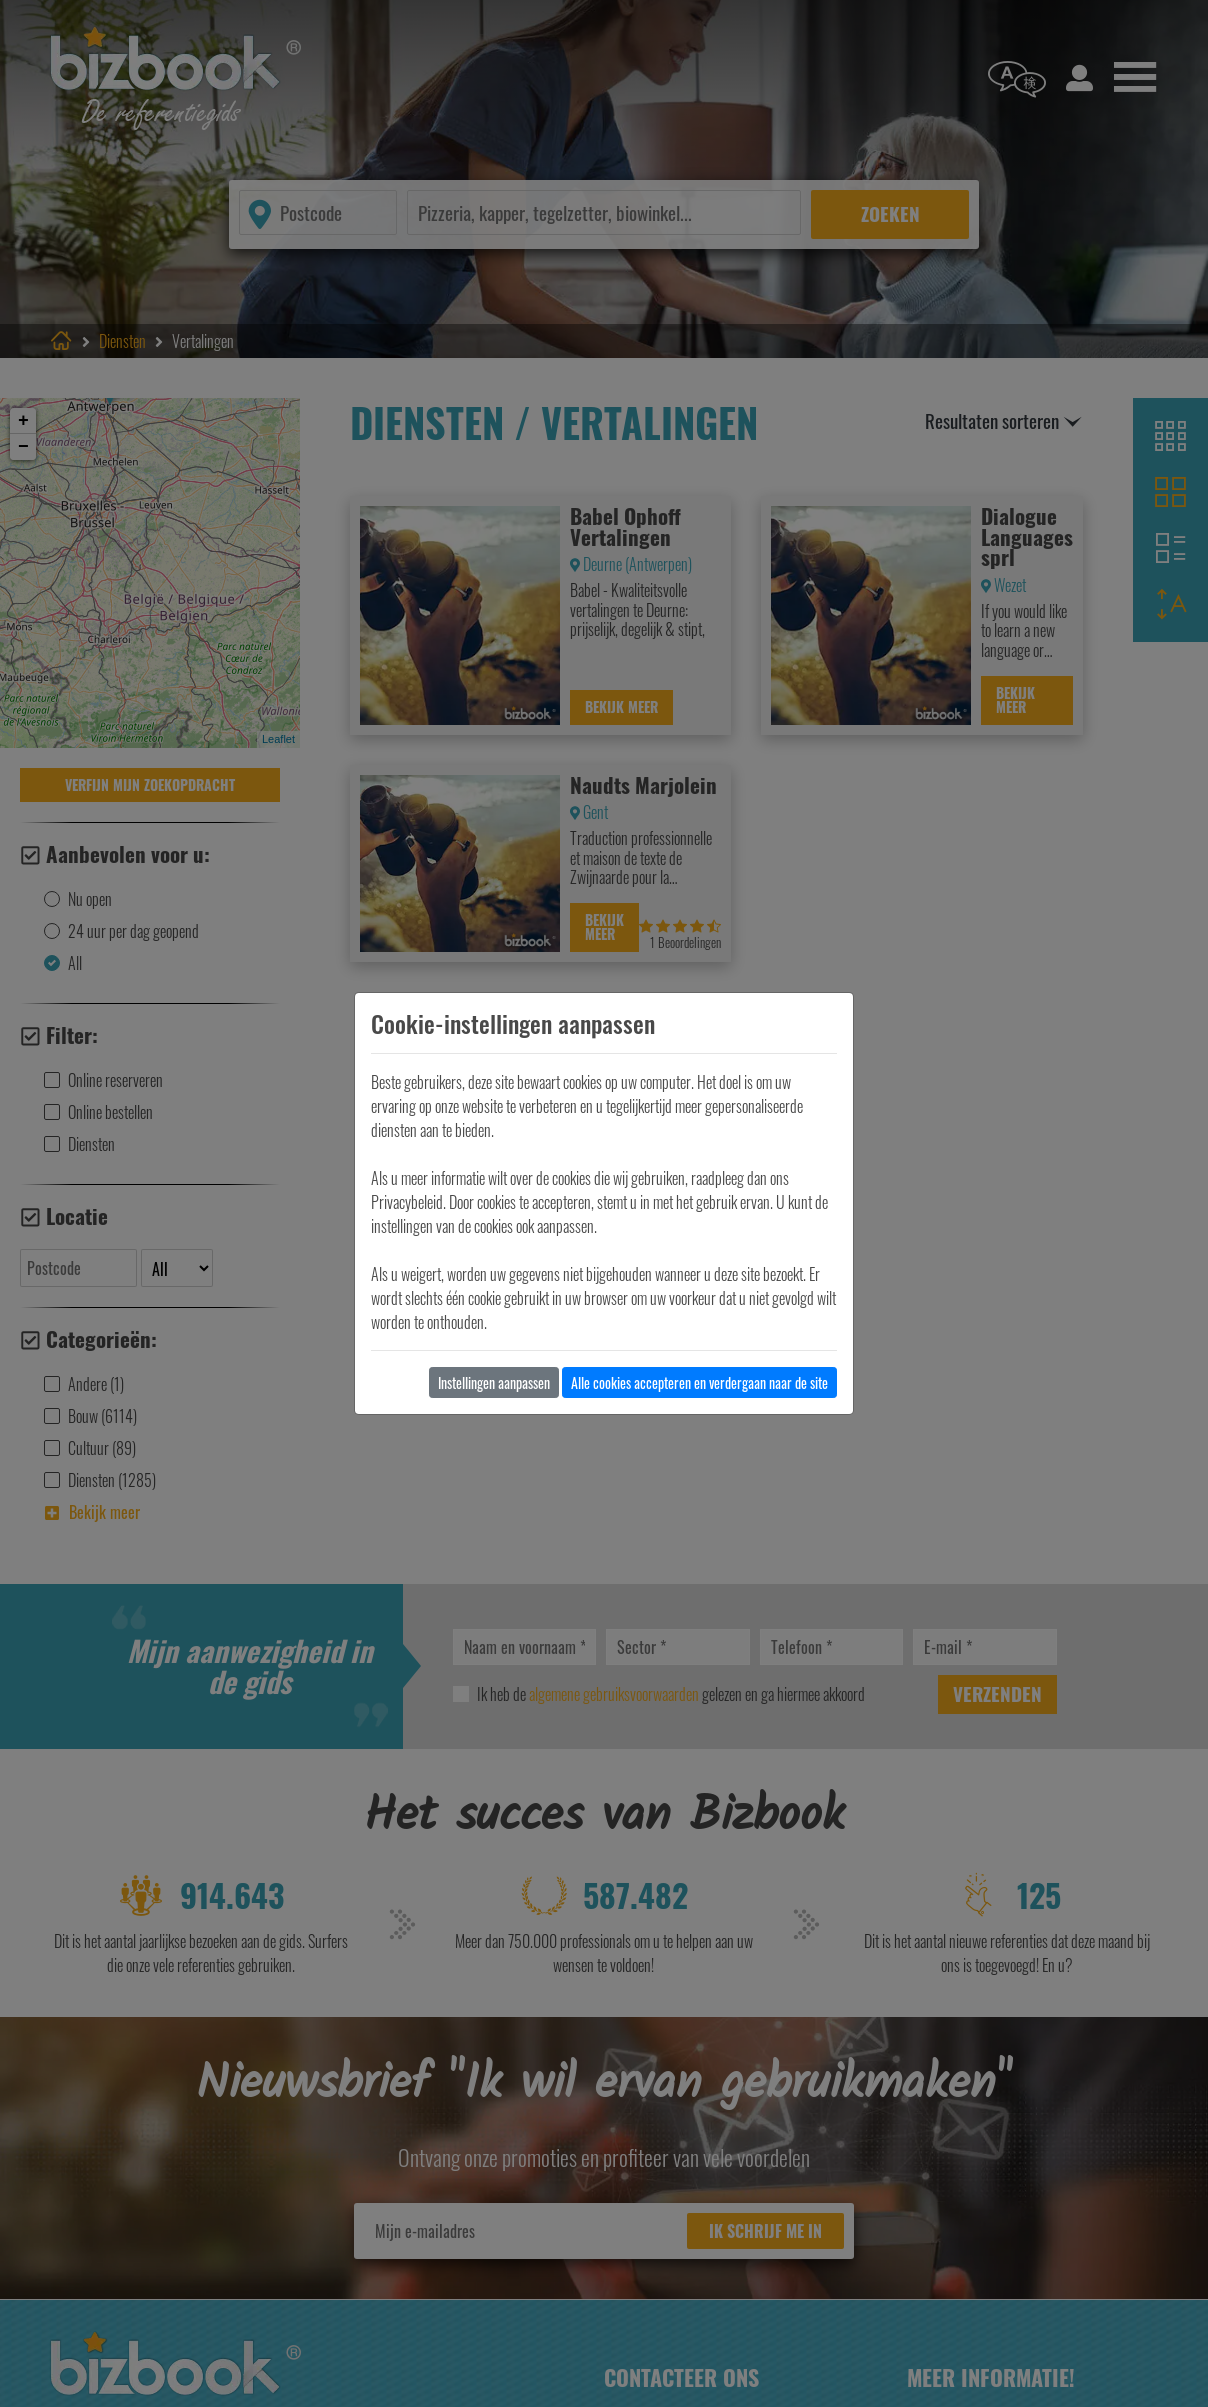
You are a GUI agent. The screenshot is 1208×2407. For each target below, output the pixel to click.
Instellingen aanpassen (494, 1382)
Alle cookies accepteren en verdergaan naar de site (699, 1382)
